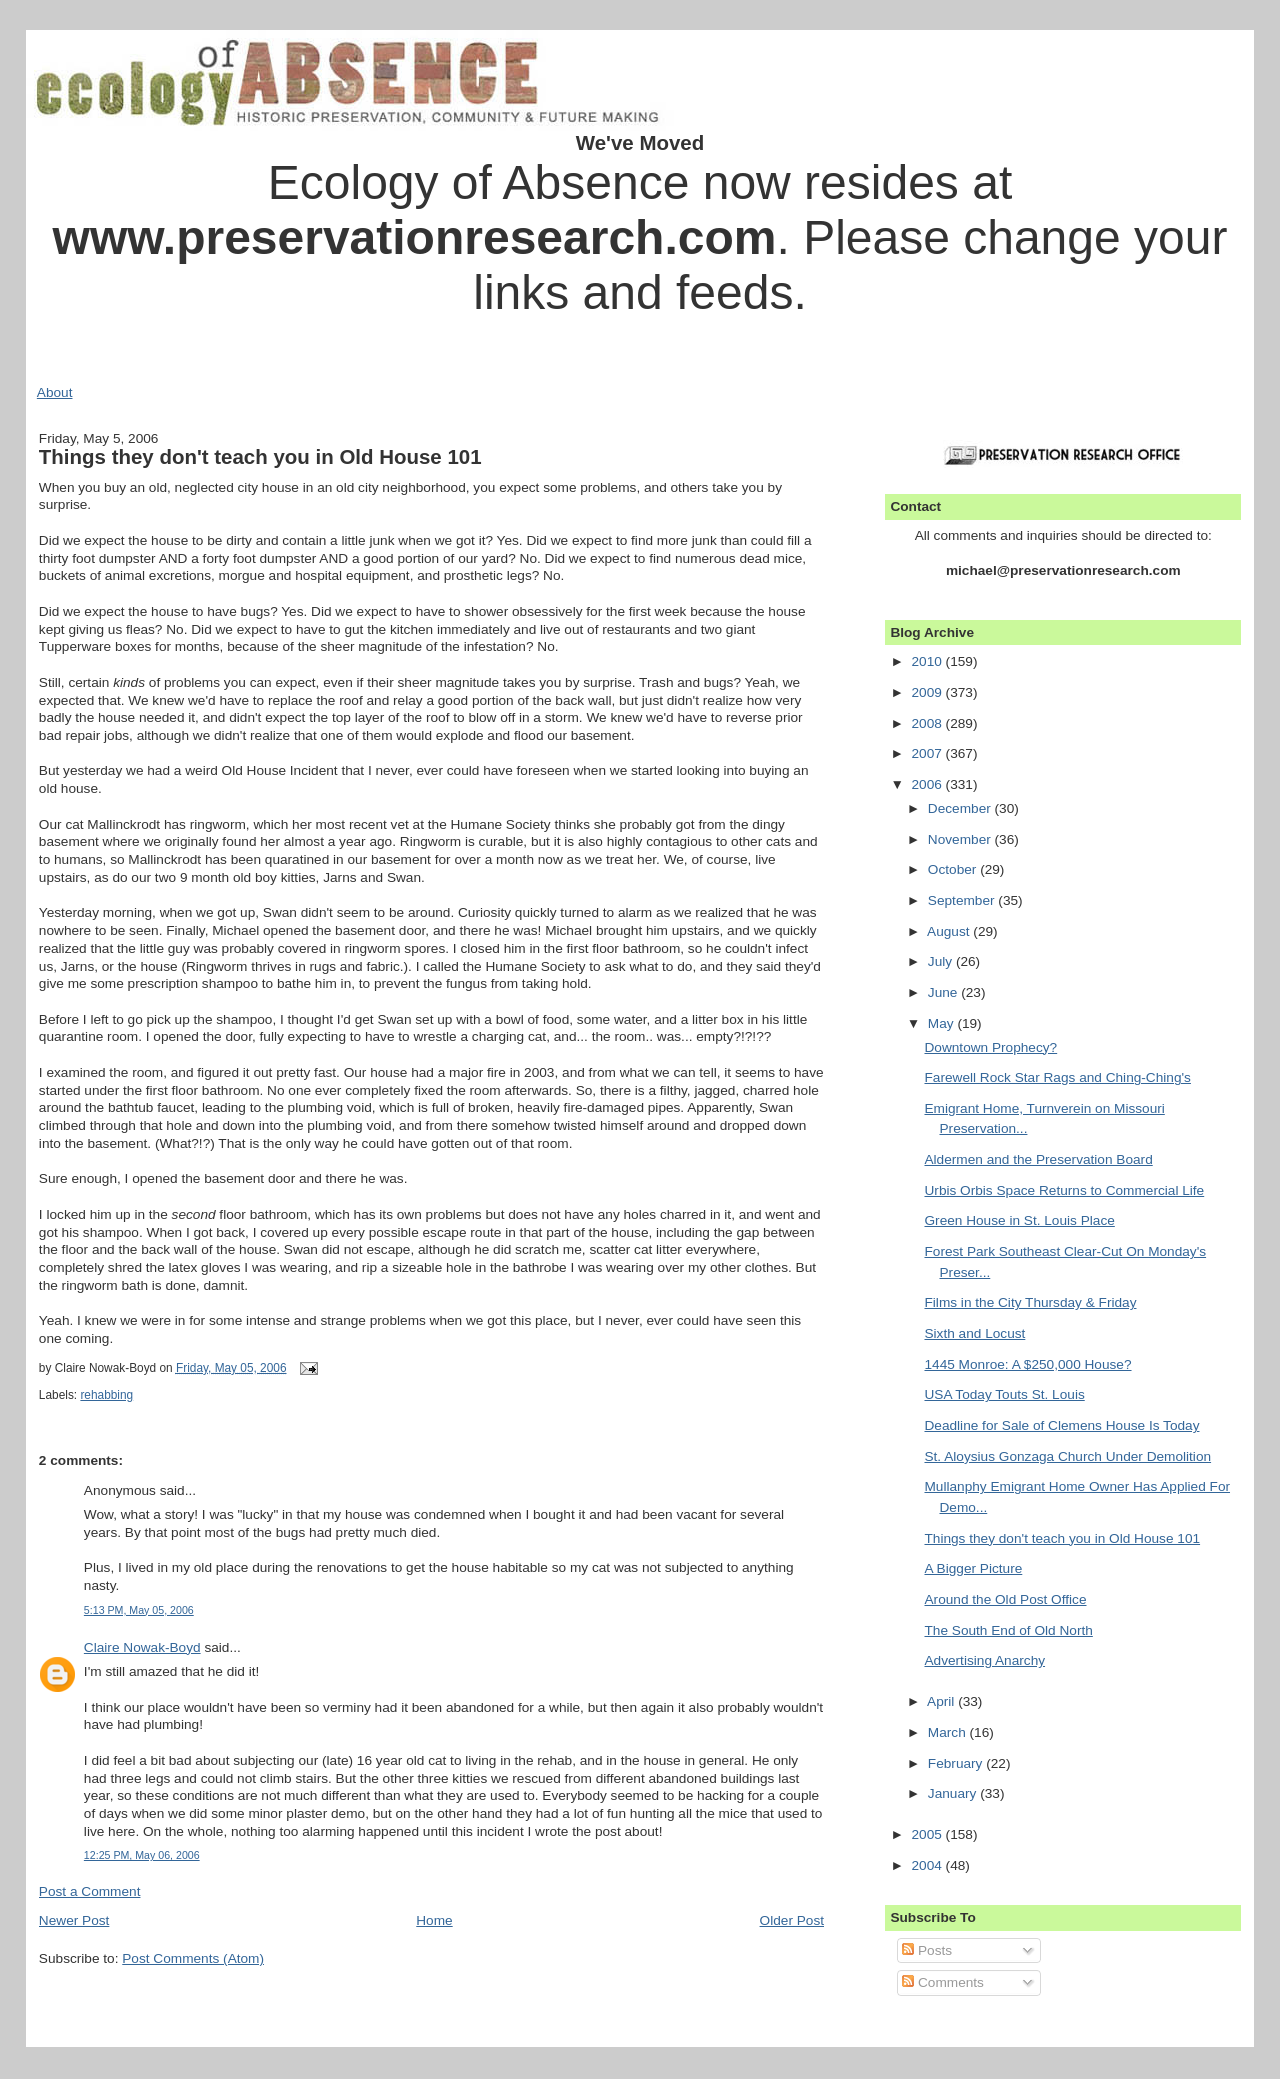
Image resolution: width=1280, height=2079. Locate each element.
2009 (928, 692)
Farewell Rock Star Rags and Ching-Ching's (1057, 1077)
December (961, 808)
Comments (943, 1982)
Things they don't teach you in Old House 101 (260, 456)
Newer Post (74, 1920)
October (954, 869)
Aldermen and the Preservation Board (1038, 1159)
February (957, 1763)
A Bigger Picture (973, 1568)
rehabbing (106, 1395)
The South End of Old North (1008, 1630)
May (943, 1023)
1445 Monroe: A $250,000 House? (1027, 1364)
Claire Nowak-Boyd (142, 1647)
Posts (927, 1950)
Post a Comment (90, 1891)
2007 (928, 753)
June (944, 992)
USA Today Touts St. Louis (1004, 1394)
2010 (928, 661)
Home (434, 1920)
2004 (928, 1865)
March (949, 1732)
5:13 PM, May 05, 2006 (139, 1610)
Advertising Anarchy (984, 1660)
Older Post (792, 1920)
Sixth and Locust (974, 1333)
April (942, 1701)
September (963, 900)
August (950, 931)
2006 (928, 784)
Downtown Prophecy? (990, 1047)
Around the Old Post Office (1005, 1599)
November (961, 839)
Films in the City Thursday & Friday (1030, 1302)
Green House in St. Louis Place (1019, 1220)
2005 (928, 1834)
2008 (928, 723)
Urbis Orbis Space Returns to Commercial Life (1064, 1190)
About (55, 392)
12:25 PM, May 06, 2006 (142, 1855)
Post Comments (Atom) (193, 1958)
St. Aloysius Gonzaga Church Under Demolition (1067, 1456)
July (942, 961)
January (954, 1793)
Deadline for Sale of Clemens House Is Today (1061, 1425)
